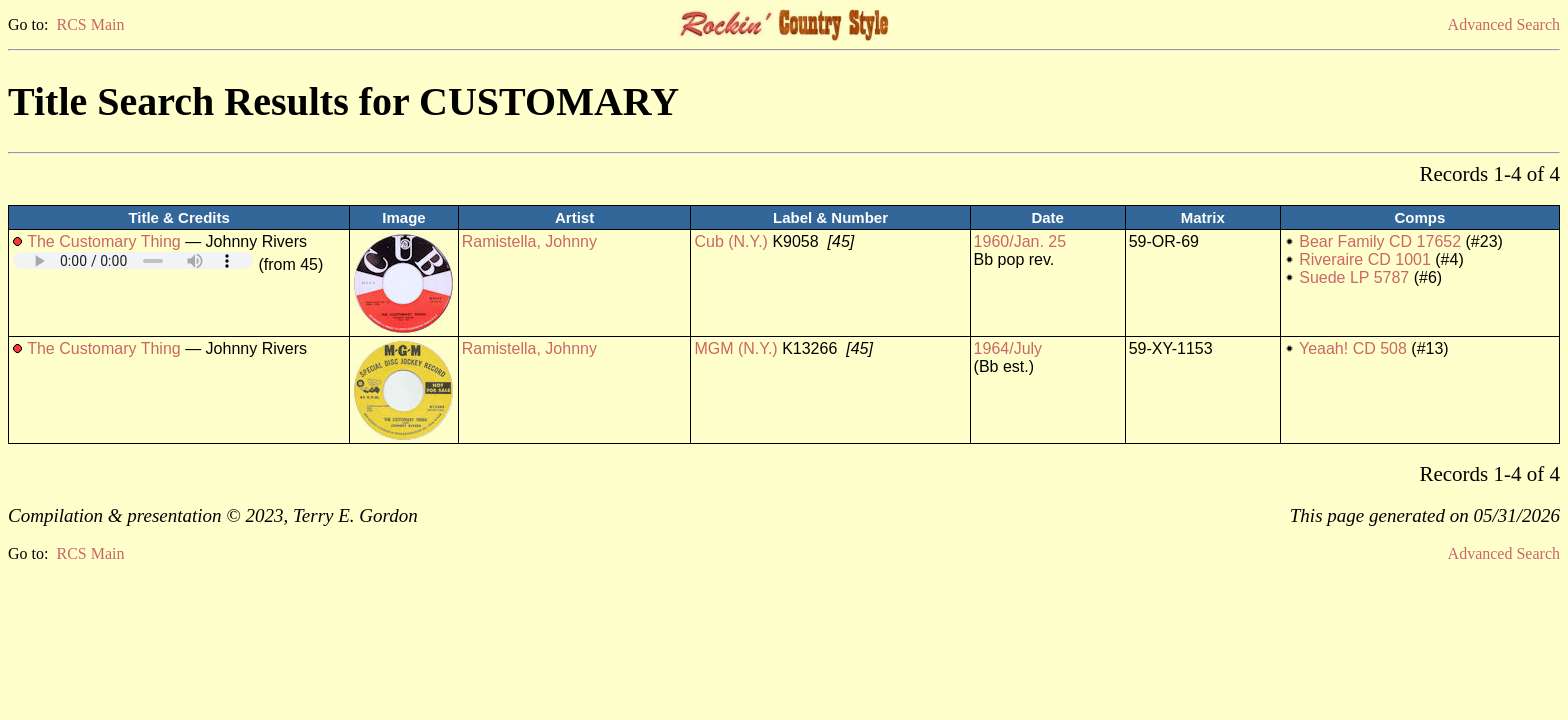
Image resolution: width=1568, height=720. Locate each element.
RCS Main (90, 24)
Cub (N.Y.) (731, 241)
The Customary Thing (104, 241)
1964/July (1008, 348)
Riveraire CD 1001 (1365, 259)
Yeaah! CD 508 (1353, 348)
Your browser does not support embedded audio (133, 260)
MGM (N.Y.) (735, 348)
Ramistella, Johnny (529, 241)
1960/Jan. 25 (1020, 241)
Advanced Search (1504, 24)
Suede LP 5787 (1354, 277)
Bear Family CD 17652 (1380, 241)
